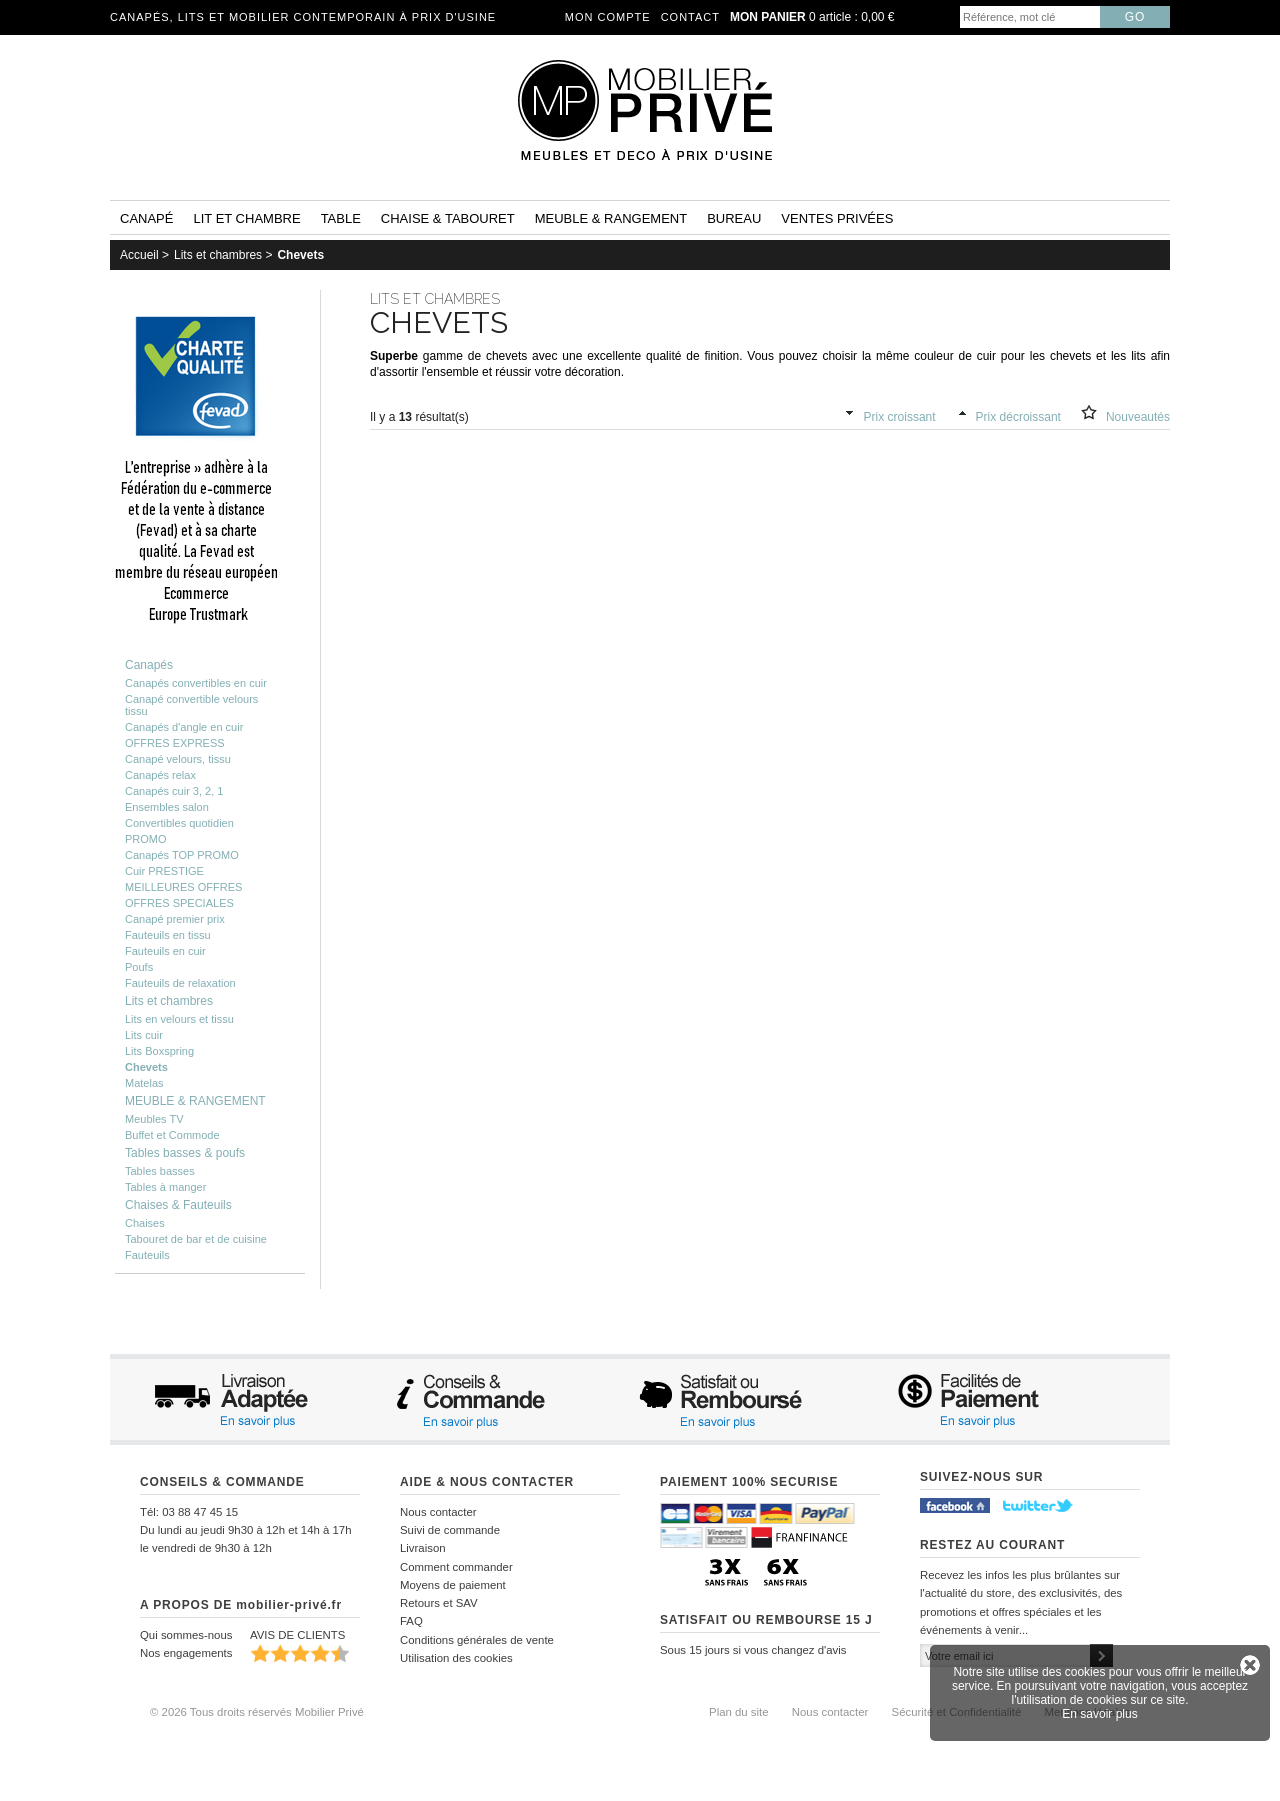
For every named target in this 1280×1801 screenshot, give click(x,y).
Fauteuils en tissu (168, 935)
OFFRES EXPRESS (175, 743)
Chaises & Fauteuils (178, 1205)
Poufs (139, 967)
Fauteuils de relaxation (180, 983)
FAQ (411, 1621)
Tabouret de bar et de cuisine (196, 1239)
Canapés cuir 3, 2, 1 (174, 791)
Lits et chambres (218, 255)
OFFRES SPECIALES (179, 903)
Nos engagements (186, 1653)
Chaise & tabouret (448, 218)
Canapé (146, 218)
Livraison (423, 1548)
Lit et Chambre (246, 218)
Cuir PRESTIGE (164, 871)
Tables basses (160, 1171)
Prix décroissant (1018, 417)
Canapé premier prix (175, 919)
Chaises (145, 1223)
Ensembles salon (167, 807)
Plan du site (739, 1712)
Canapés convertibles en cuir (196, 683)
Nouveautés (1138, 417)
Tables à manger (165, 1187)
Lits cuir (144, 1035)
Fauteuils (147, 1255)
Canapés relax (160, 775)
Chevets (300, 255)
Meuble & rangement (611, 218)
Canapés (149, 665)
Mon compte (608, 17)
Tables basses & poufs (185, 1153)
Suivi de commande (450, 1530)
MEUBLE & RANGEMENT (195, 1101)
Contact (690, 17)
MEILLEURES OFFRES (183, 887)
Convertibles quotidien (179, 823)
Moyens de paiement (453, 1585)
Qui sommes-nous (186, 1635)
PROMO (146, 839)
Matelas (144, 1083)
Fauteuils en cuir (165, 951)
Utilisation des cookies (456, 1658)
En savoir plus (1099, 1714)
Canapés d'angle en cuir (184, 727)
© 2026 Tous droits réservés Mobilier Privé (257, 1712)
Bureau (734, 218)
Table (341, 218)
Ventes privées (837, 218)
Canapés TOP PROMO (182, 855)
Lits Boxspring (159, 1051)
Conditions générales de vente (477, 1640)
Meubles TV (154, 1119)
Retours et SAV (439, 1603)
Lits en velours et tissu (179, 1019)
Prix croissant (900, 417)
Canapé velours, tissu (178, 759)
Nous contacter (438, 1512)
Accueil (139, 255)
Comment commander (456, 1567)
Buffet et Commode (172, 1135)
